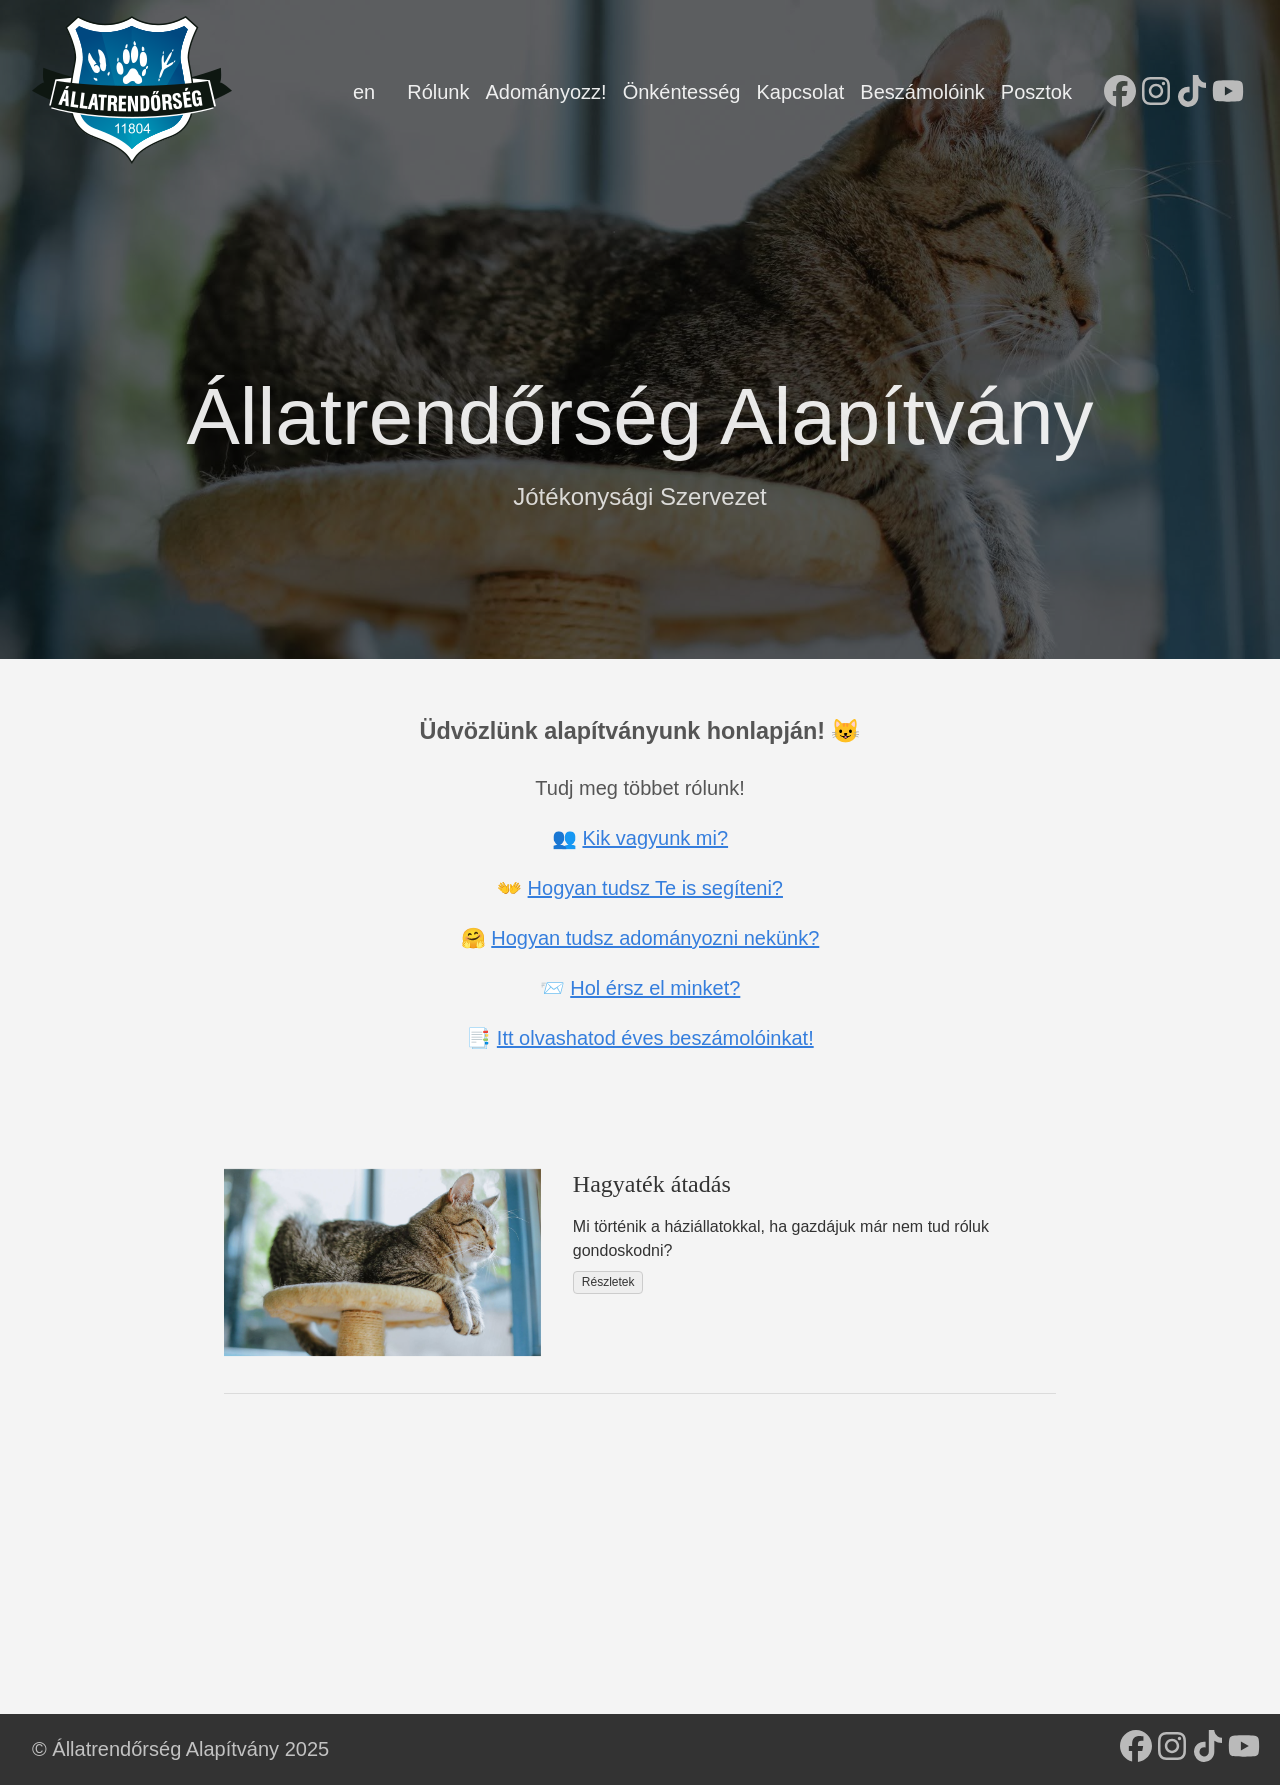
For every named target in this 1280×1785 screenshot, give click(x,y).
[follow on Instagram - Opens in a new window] (1156, 93)
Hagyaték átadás (652, 1184)
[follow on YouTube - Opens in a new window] (1228, 93)
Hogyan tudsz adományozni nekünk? (655, 938)
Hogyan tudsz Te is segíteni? (655, 888)
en (364, 92)
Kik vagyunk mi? (655, 838)
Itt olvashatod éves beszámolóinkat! (655, 1038)
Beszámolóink (922, 92)
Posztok (1036, 92)
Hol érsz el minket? (655, 988)
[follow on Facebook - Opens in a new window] (1120, 93)
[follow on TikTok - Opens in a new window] (1192, 93)
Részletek (608, 1282)
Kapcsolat (800, 92)
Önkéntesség (682, 92)
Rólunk (438, 92)
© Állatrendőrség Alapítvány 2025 (180, 1749)
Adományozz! (545, 92)
